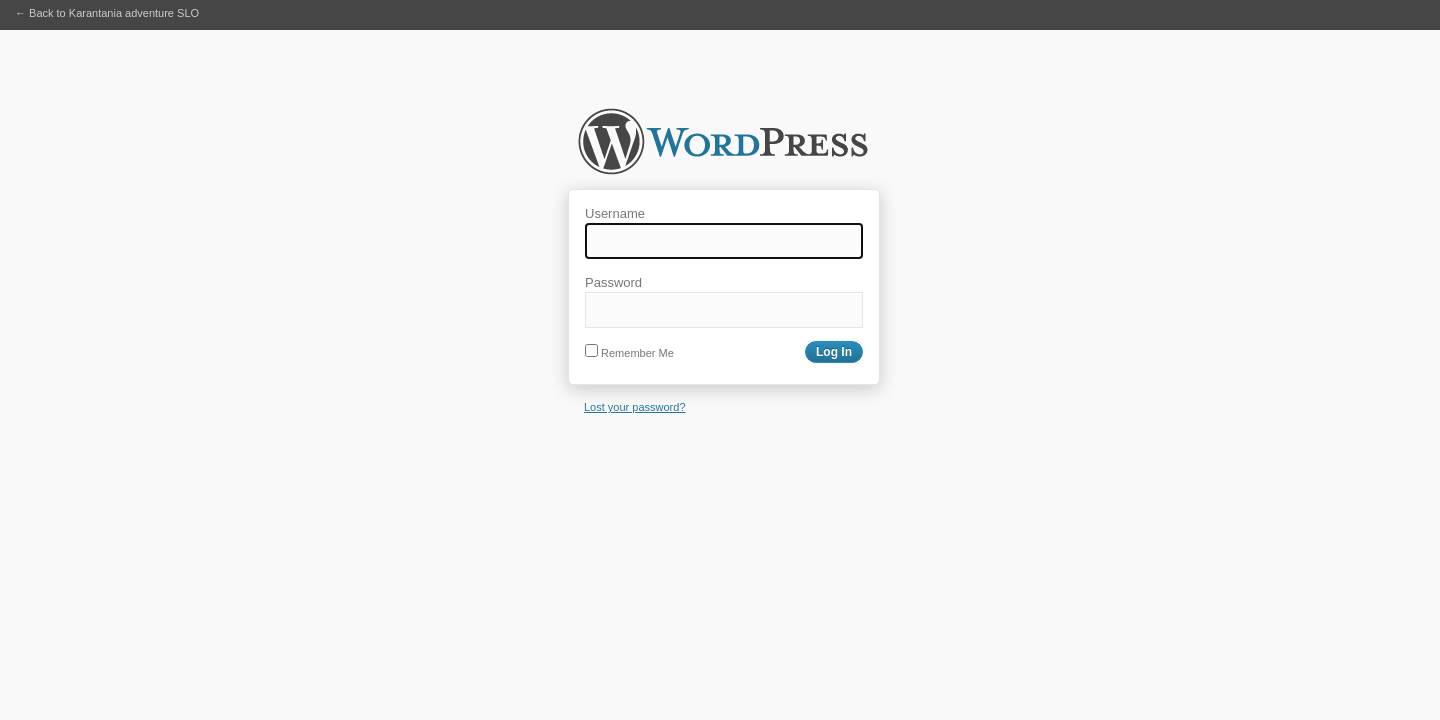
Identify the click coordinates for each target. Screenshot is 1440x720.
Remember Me (629, 353)
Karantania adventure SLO (723, 148)
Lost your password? (635, 407)
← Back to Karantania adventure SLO (107, 13)
